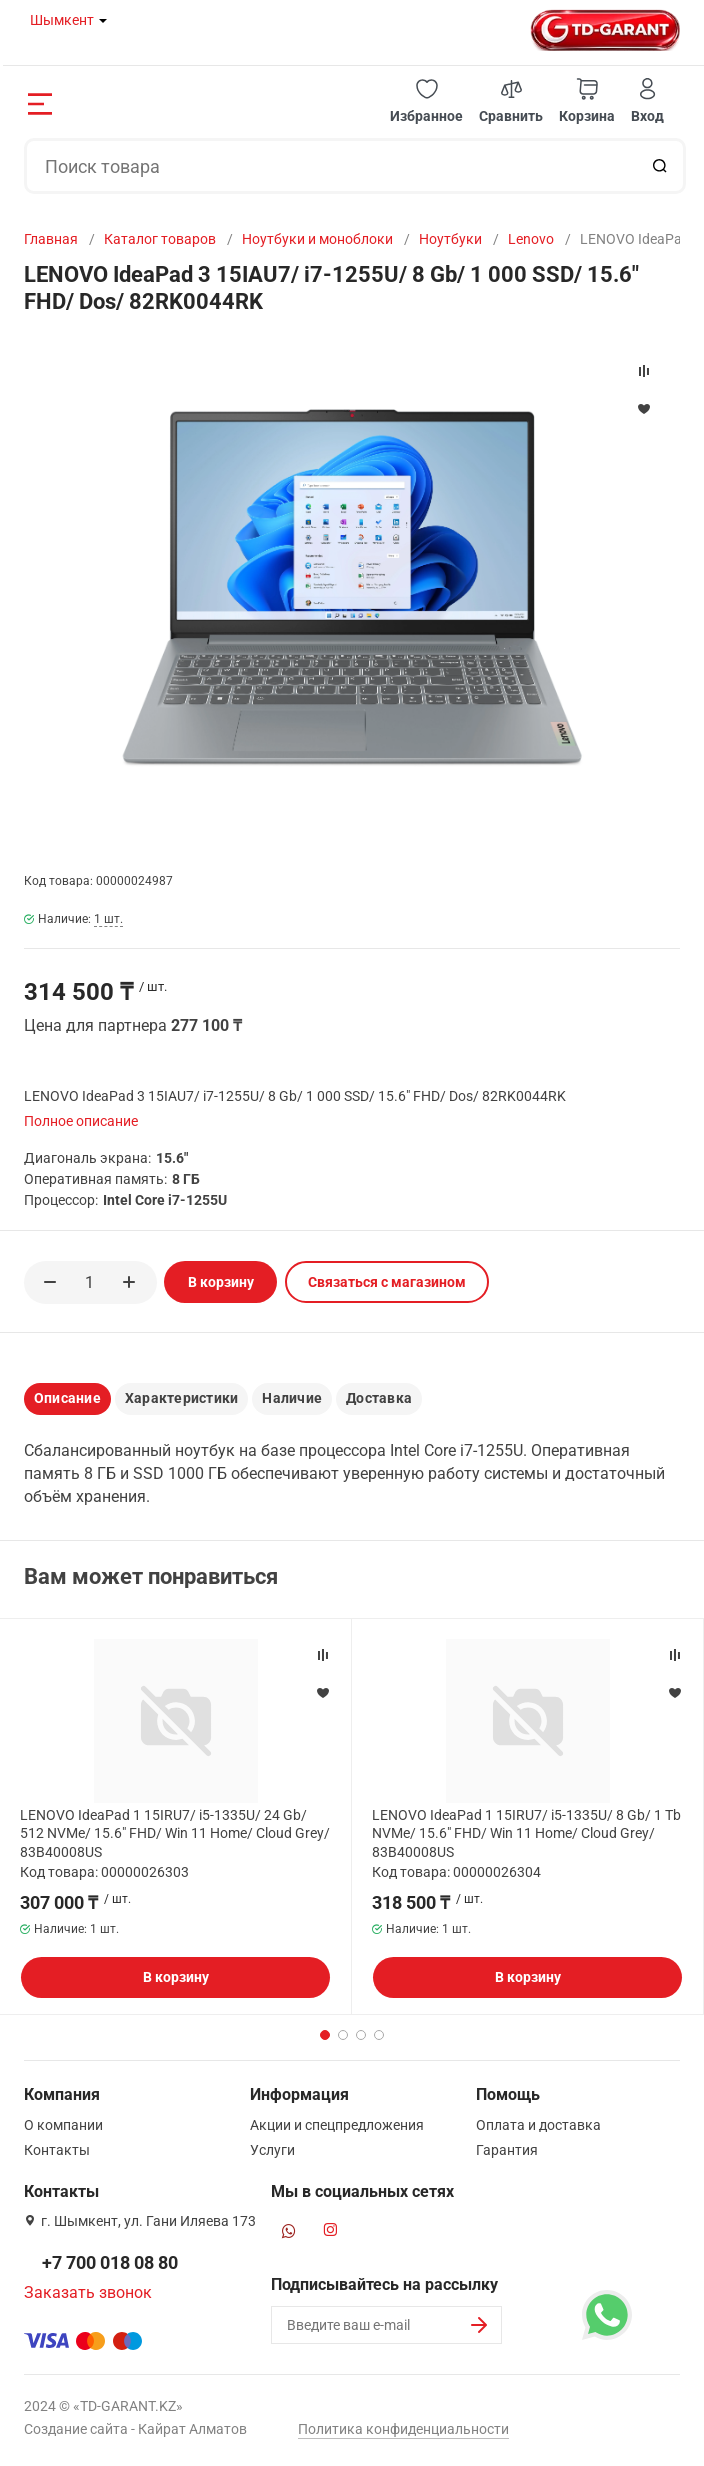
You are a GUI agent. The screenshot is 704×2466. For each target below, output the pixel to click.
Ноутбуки (450, 239)
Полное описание (81, 1121)
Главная (51, 239)
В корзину (221, 1282)
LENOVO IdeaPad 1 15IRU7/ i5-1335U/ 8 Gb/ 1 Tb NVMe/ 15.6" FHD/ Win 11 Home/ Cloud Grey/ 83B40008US (526, 1833)
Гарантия (507, 2150)
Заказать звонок (88, 2292)
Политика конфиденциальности (403, 2429)
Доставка (379, 1398)
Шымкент (62, 20)
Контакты (57, 2150)
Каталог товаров (160, 239)
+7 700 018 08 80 (110, 2262)
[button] (426, 101)
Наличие (292, 1398)
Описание (67, 1398)
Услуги (272, 2150)
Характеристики (181, 1398)
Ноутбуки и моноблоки (317, 239)
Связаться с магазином (387, 1282)
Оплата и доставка (538, 2125)
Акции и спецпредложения (337, 2125)
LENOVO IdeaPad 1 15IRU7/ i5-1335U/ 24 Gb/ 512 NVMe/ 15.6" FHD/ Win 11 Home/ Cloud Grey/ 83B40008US (175, 1833)
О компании (63, 2125)
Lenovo (531, 239)
